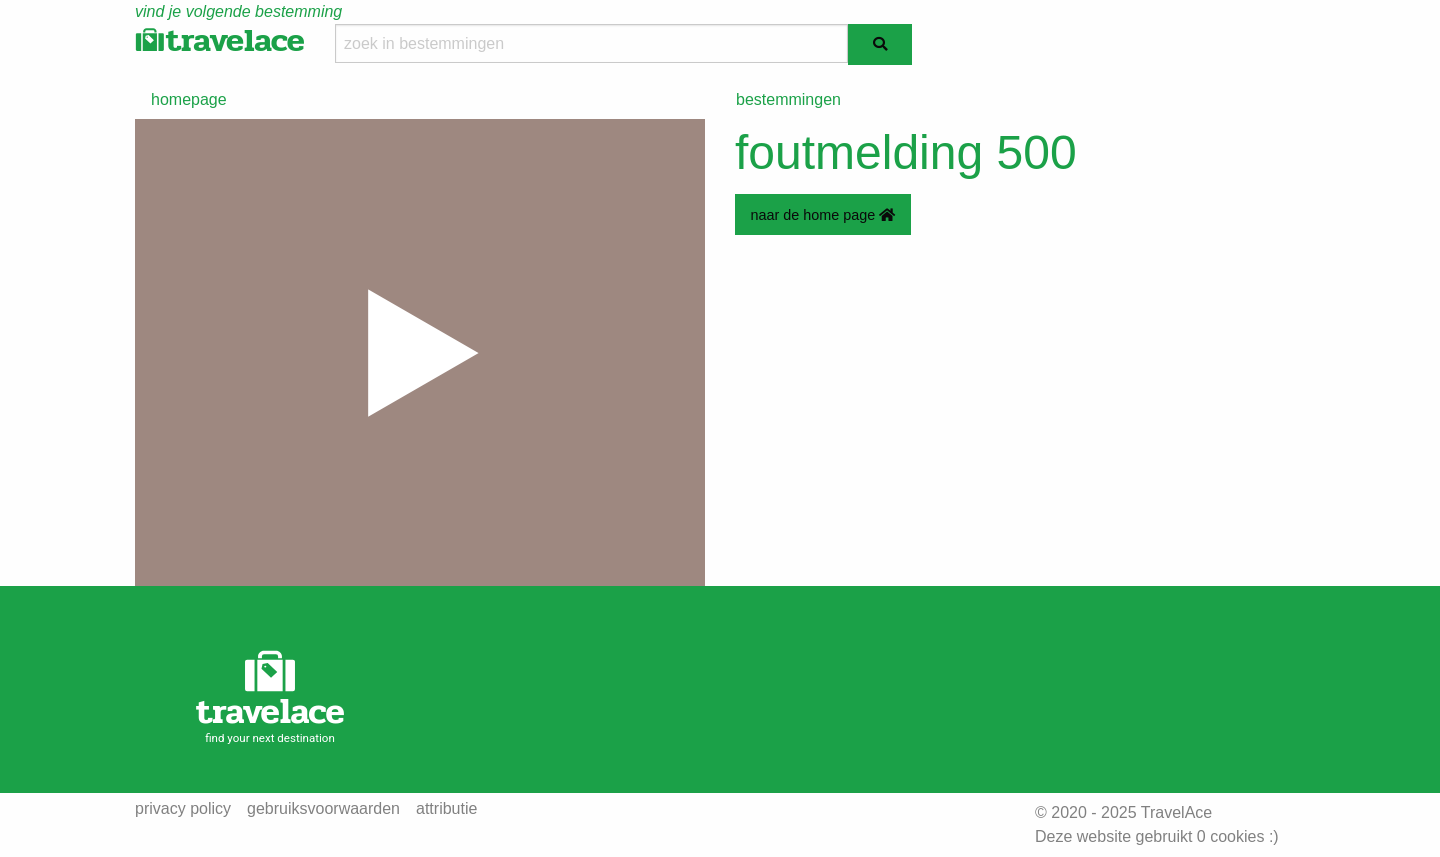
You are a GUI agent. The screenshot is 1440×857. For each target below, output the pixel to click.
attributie (446, 809)
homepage (189, 99)
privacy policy (183, 809)
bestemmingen (788, 99)
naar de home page (822, 215)
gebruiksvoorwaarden (323, 809)
